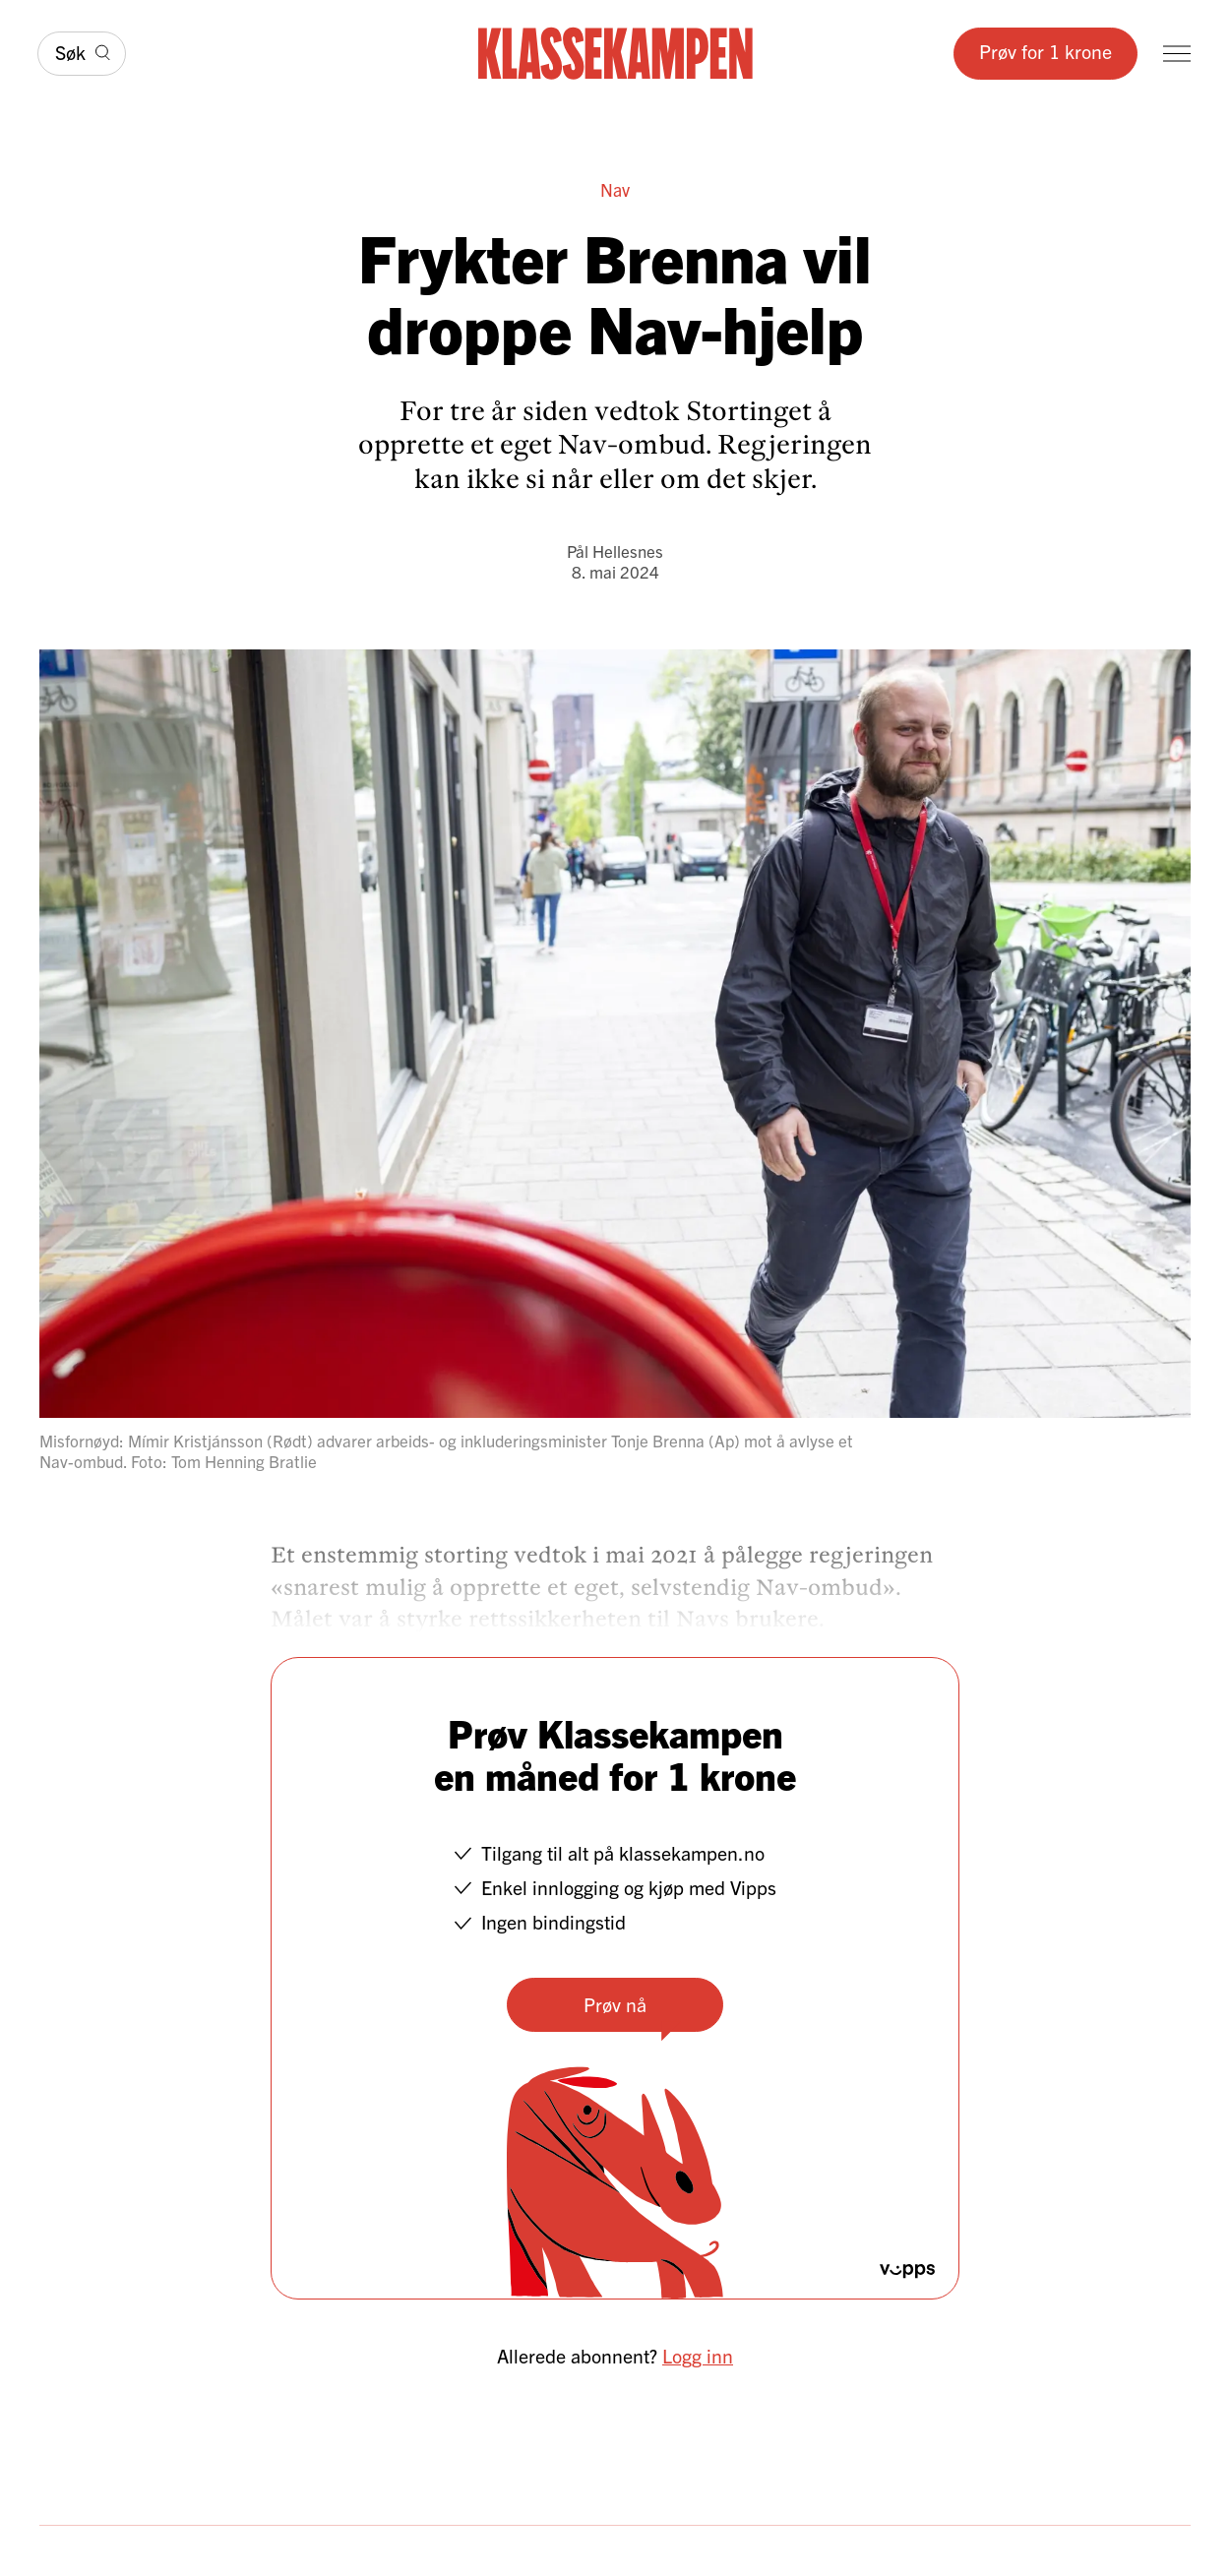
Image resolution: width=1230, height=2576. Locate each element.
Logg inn (697, 2355)
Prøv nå (615, 2004)
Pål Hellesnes (615, 550)
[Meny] (1177, 53)
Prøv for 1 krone (1045, 50)
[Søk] (81, 53)
